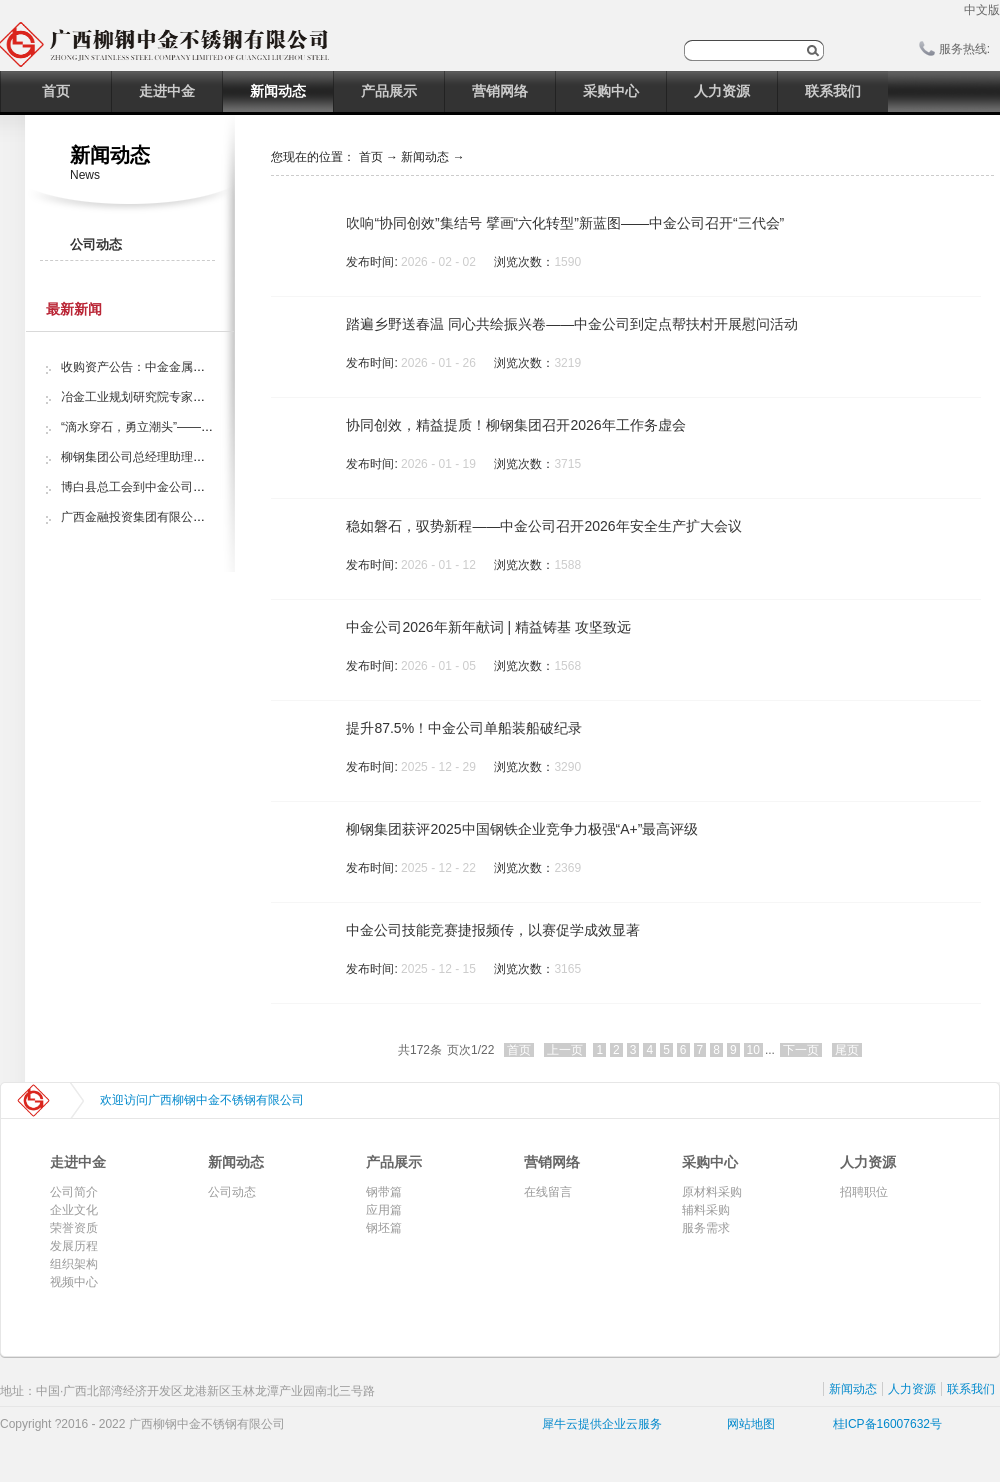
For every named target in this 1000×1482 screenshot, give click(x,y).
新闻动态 (425, 157)
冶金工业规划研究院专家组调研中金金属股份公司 (193, 397)
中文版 (982, 10)
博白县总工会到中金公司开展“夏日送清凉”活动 (185, 487)
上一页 (565, 1050)
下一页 (801, 1050)
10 (753, 1050)
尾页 (847, 1050)
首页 (56, 91)
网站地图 (747, 1424)
